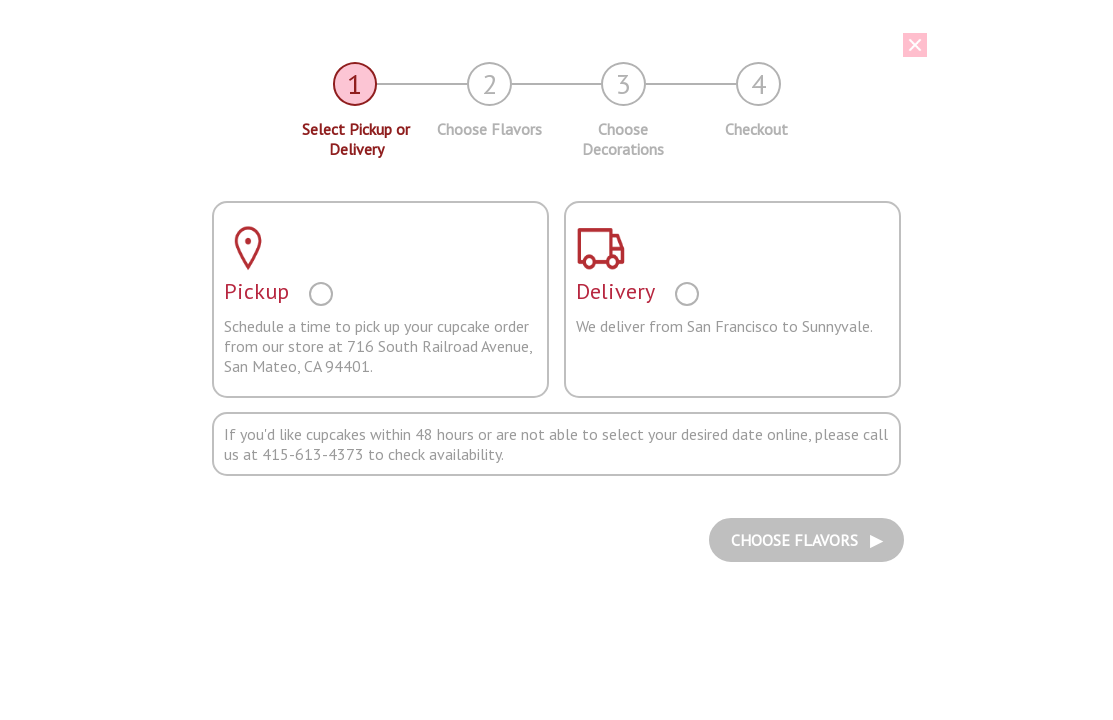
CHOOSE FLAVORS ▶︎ (806, 540)
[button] (542, 45)
